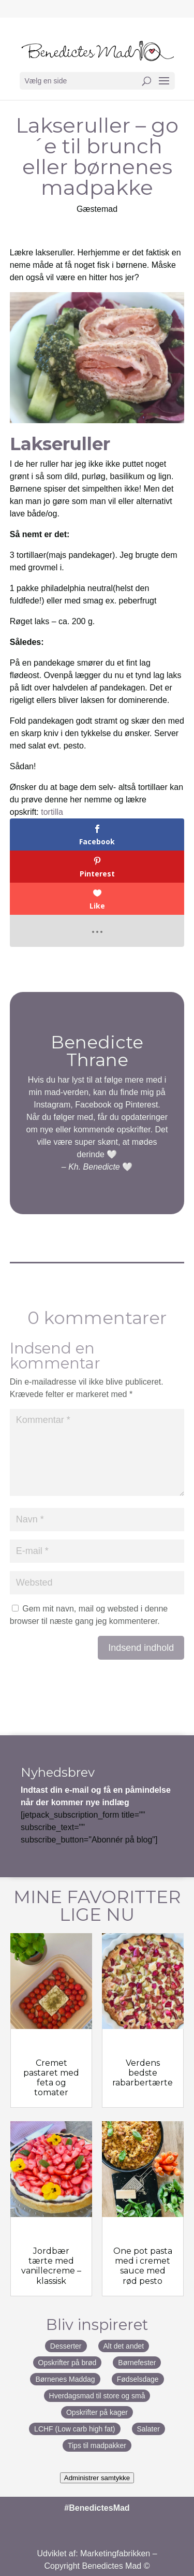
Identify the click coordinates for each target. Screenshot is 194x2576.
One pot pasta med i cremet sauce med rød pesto (142, 2266)
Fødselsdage (138, 2379)
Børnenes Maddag (65, 2379)
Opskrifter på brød (67, 2362)
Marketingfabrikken (115, 2553)
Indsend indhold (141, 1648)
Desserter (66, 2346)
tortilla (52, 812)
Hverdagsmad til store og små (97, 2396)
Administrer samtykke (97, 2478)
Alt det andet (123, 2346)
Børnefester (137, 2362)
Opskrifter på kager (97, 2412)
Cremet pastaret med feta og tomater (51, 2078)
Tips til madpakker (97, 2445)
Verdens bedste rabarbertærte (142, 2073)
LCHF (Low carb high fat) (74, 2429)
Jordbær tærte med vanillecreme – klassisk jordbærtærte (51, 2271)
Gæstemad (97, 209)
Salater (148, 2429)
